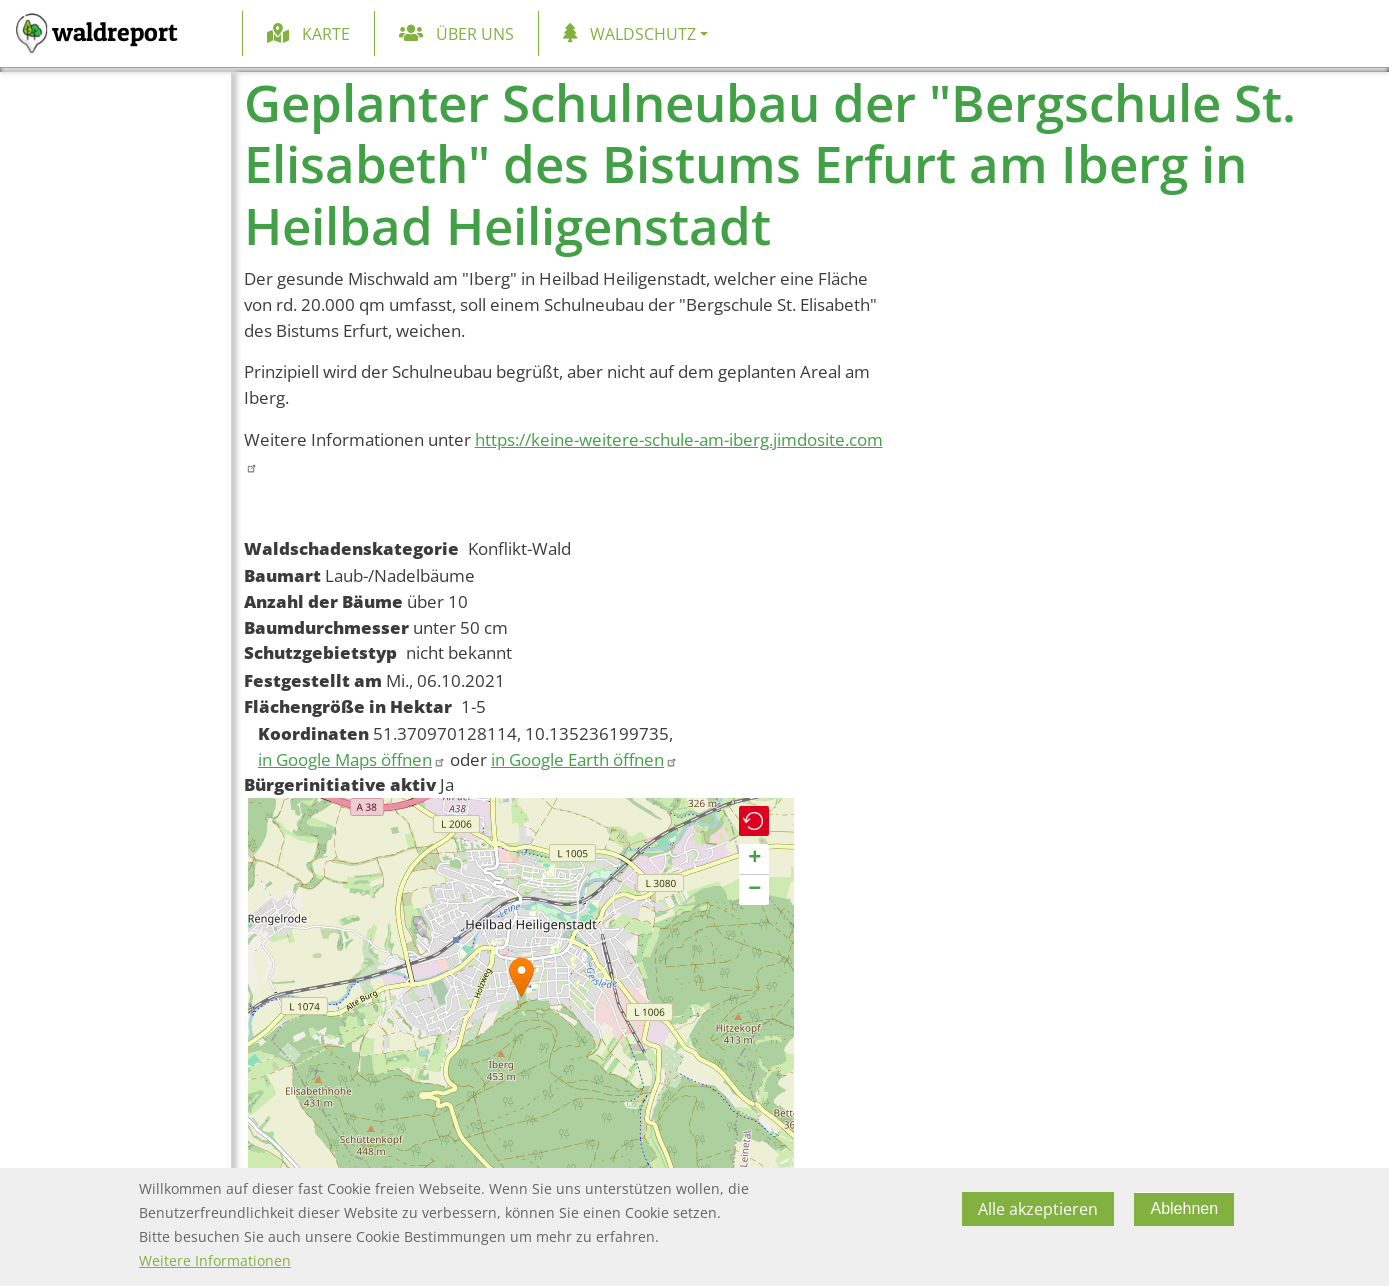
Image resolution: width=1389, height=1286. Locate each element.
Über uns (475, 34)
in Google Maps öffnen (352, 759)
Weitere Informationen (215, 1260)
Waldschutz (643, 34)
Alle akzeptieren (1038, 1209)
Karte (326, 34)
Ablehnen (1184, 1208)
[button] (521, 977)
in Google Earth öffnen (584, 759)
